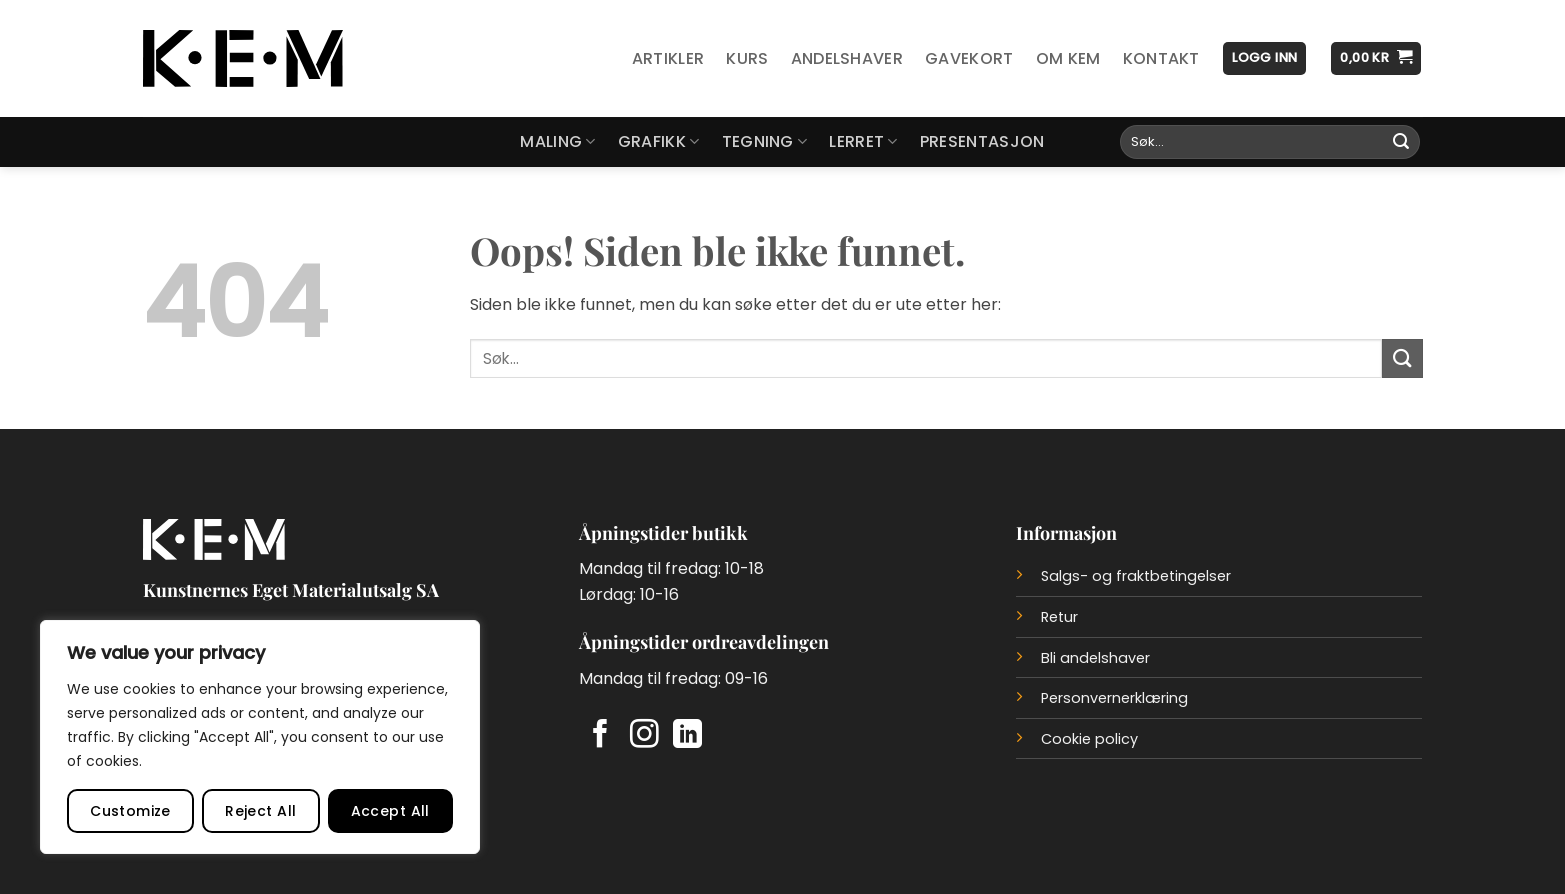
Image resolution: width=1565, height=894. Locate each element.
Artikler (668, 58)
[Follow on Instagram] (644, 736)
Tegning (765, 141)
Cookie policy (1089, 739)
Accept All (390, 811)
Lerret (863, 141)
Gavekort (969, 58)
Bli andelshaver (1095, 658)
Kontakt (1161, 58)
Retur (1059, 617)
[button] (1264, 58)
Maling (557, 141)
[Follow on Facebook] (600, 736)
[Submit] (1401, 142)
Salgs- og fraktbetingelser (1136, 576)
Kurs (747, 58)
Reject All (260, 811)
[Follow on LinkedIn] (687, 736)
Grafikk (659, 141)
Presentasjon (982, 141)
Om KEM (1068, 58)
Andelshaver (847, 58)
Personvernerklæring (1114, 698)
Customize (130, 811)
